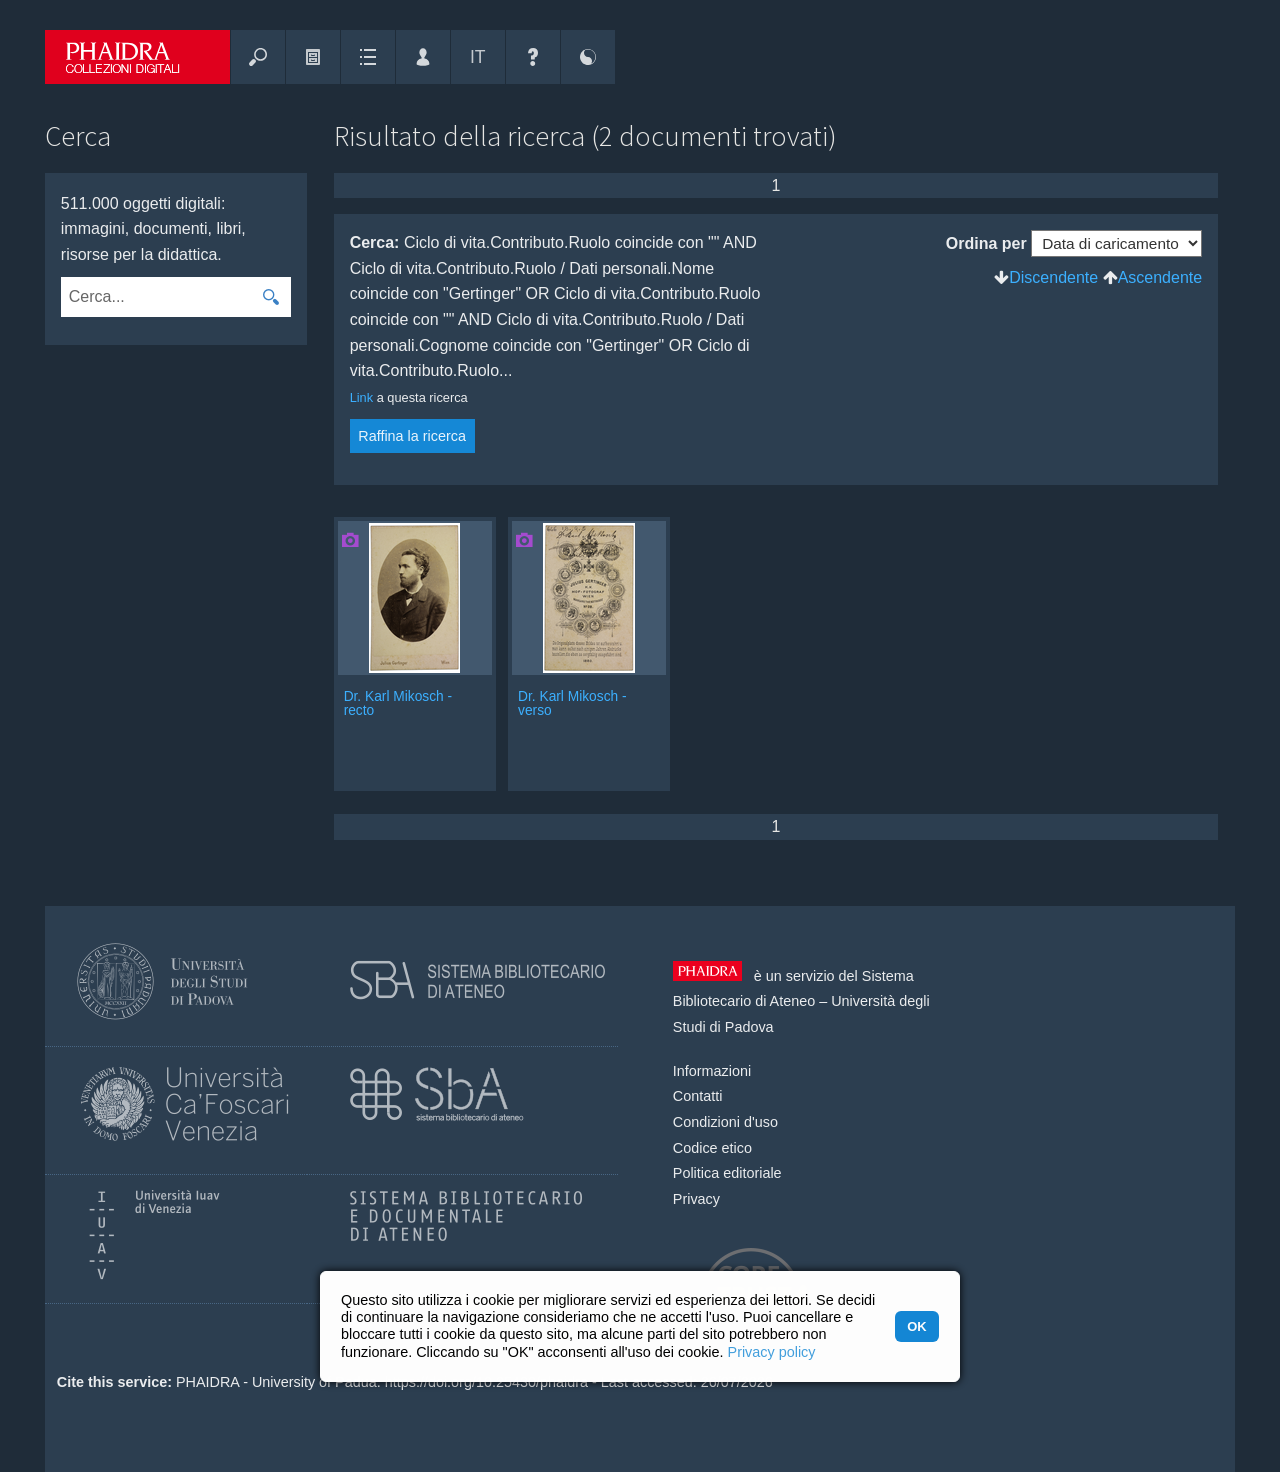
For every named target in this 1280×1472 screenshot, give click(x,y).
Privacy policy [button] (772, 1352)
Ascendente (1160, 277)
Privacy (696, 1199)
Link (361, 397)
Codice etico (712, 1148)
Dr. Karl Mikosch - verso (572, 703)
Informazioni (712, 1071)
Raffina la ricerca (412, 436)
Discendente (1053, 277)
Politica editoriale (727, 1173)
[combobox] (155, 297)
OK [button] (916, 1326)
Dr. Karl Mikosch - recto (398, 703)
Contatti (698, 1096)
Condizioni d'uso (725, 1122)
